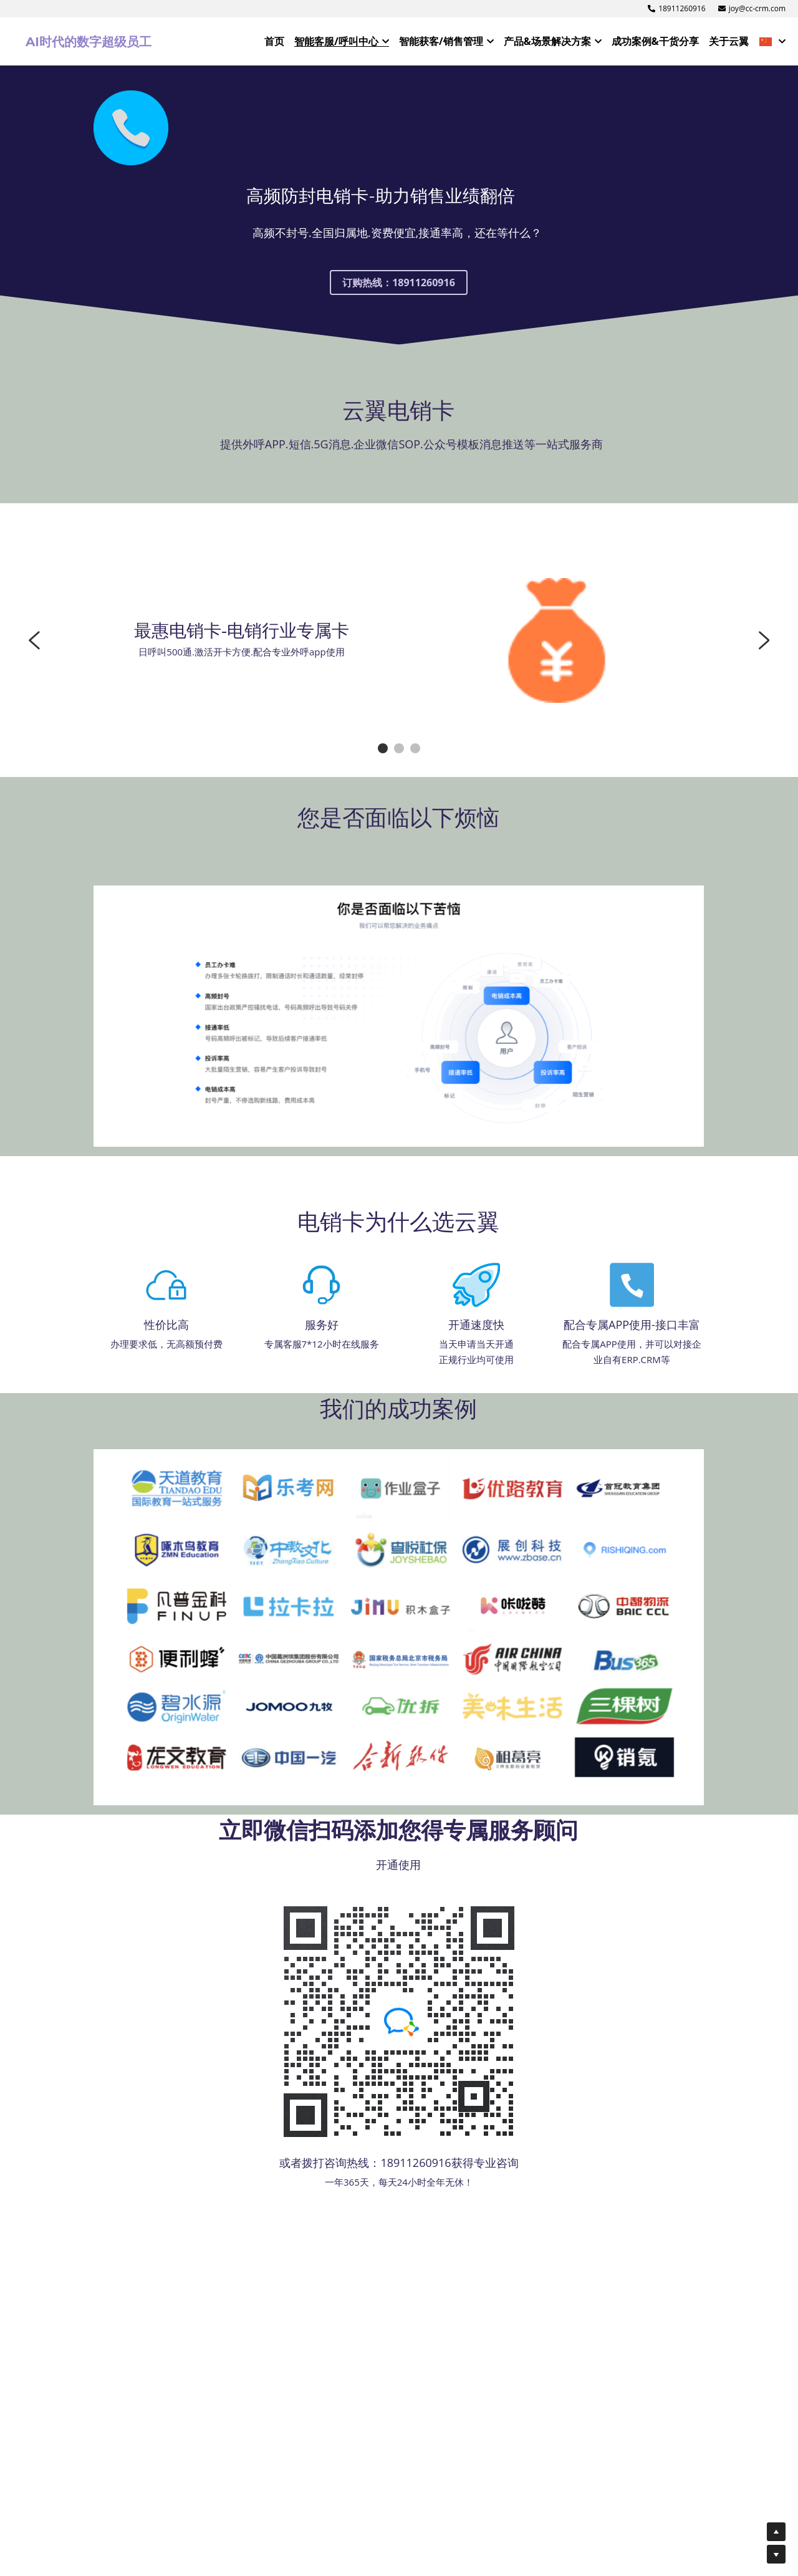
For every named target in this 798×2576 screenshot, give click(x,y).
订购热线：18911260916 (398, 297)
